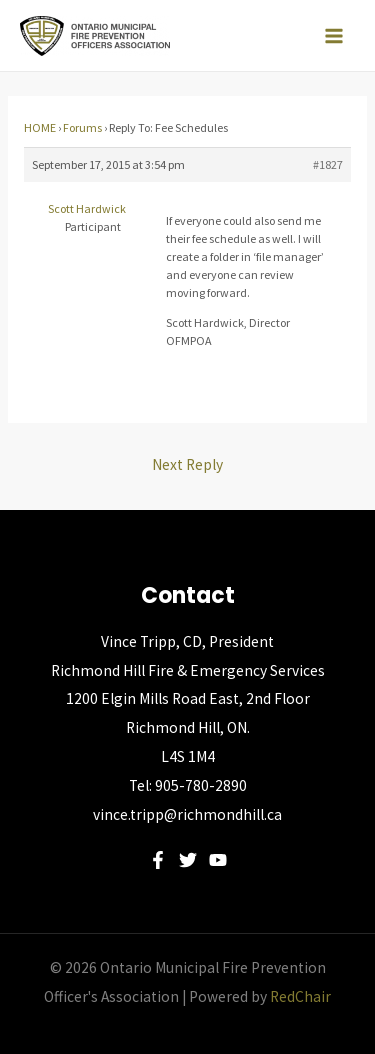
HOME (40, 127)
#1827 (328, 164)
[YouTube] (218, 860)
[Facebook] (158, 860)
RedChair (300, 996)
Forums (82, 127)
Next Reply (187, 464)
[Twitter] (188, 860)
